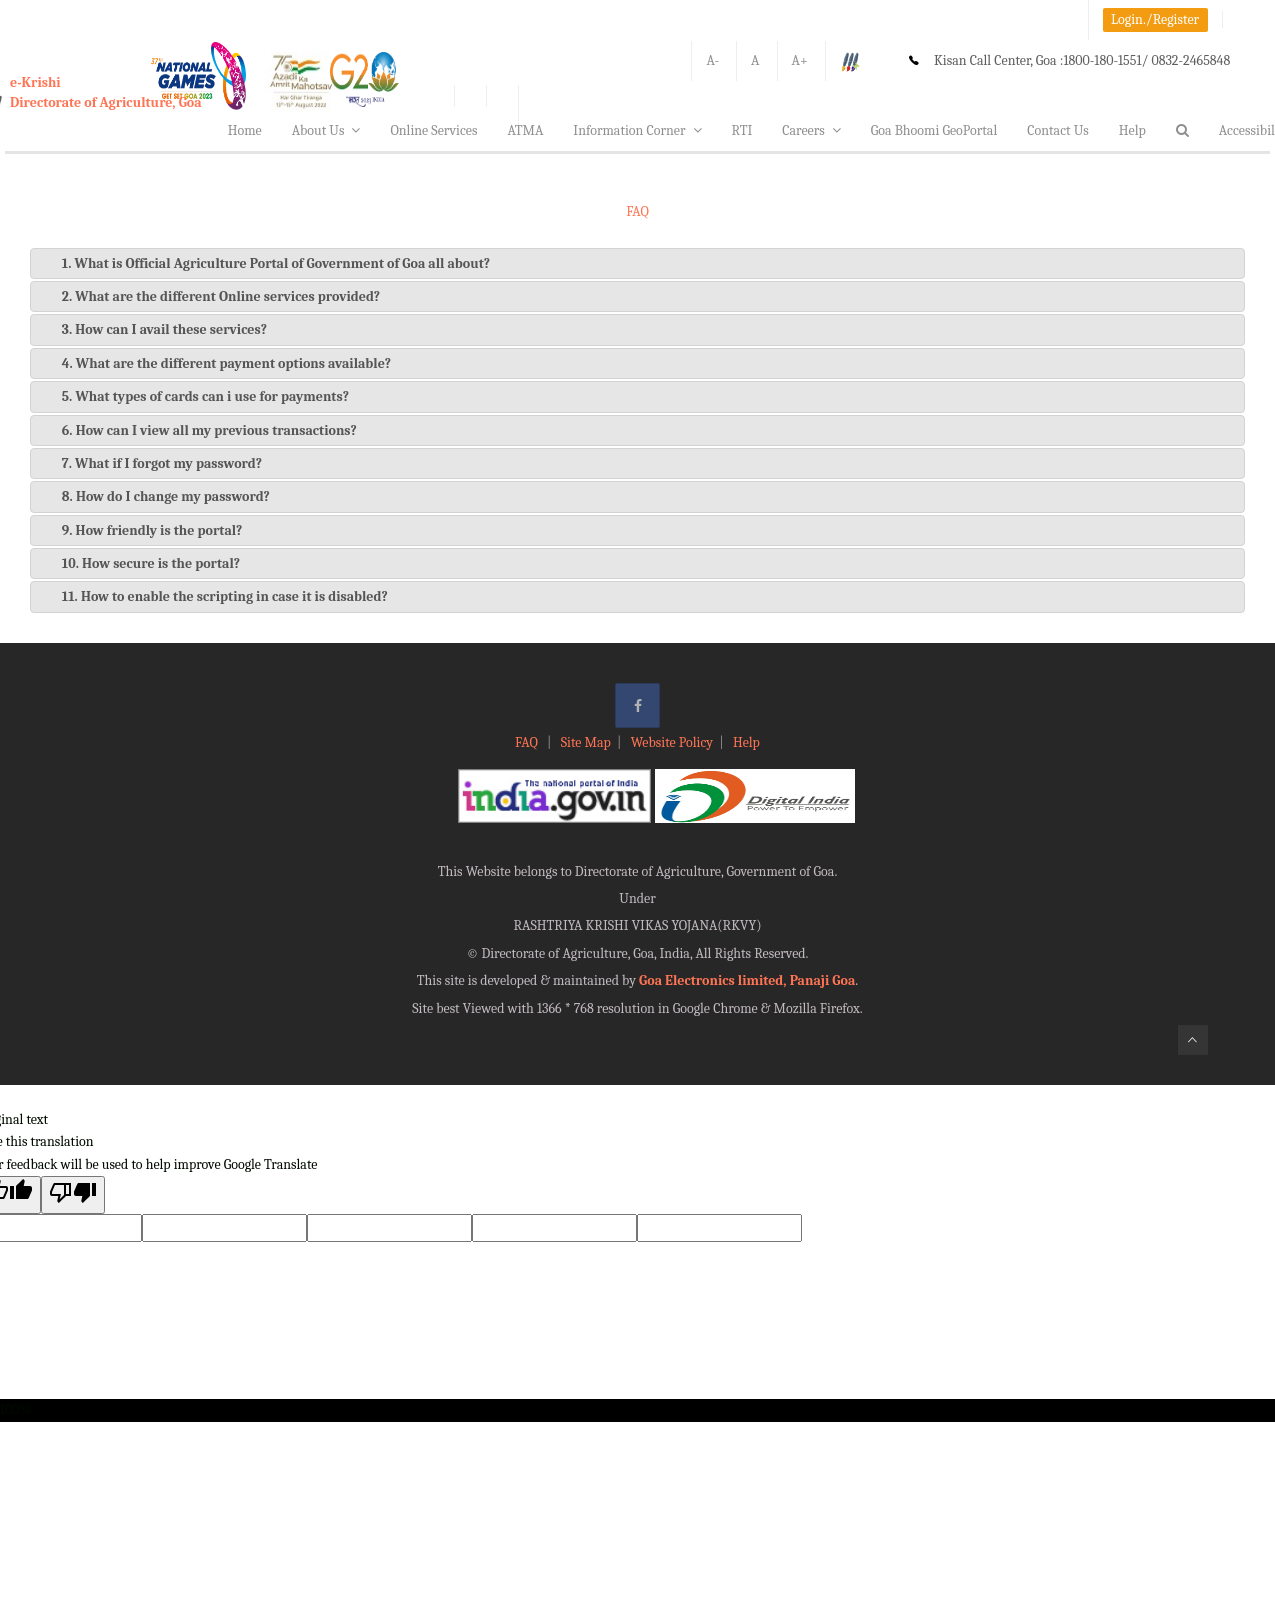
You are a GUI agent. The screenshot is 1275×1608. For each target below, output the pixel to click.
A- (712, 60)
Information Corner (637, 130)
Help (1132, 130)
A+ (800, 60)
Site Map (586, 742)
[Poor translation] (73, 1194)
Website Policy (672, 742)
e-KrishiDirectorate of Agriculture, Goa (106, 92)
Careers (811, 130)
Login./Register (1155, 19)
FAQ (528, 742)
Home (245, 130)
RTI (742, 130)
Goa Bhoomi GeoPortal (934, 130)
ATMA (525, 130)
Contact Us (1058, 130)
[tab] (637, 263)
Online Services (433, 130)
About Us (326, 130)
